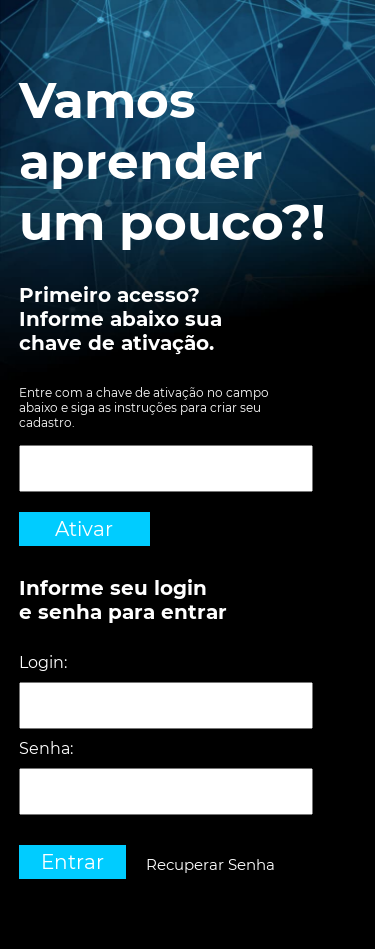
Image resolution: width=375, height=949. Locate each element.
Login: (43, 662)
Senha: (46, 748)
